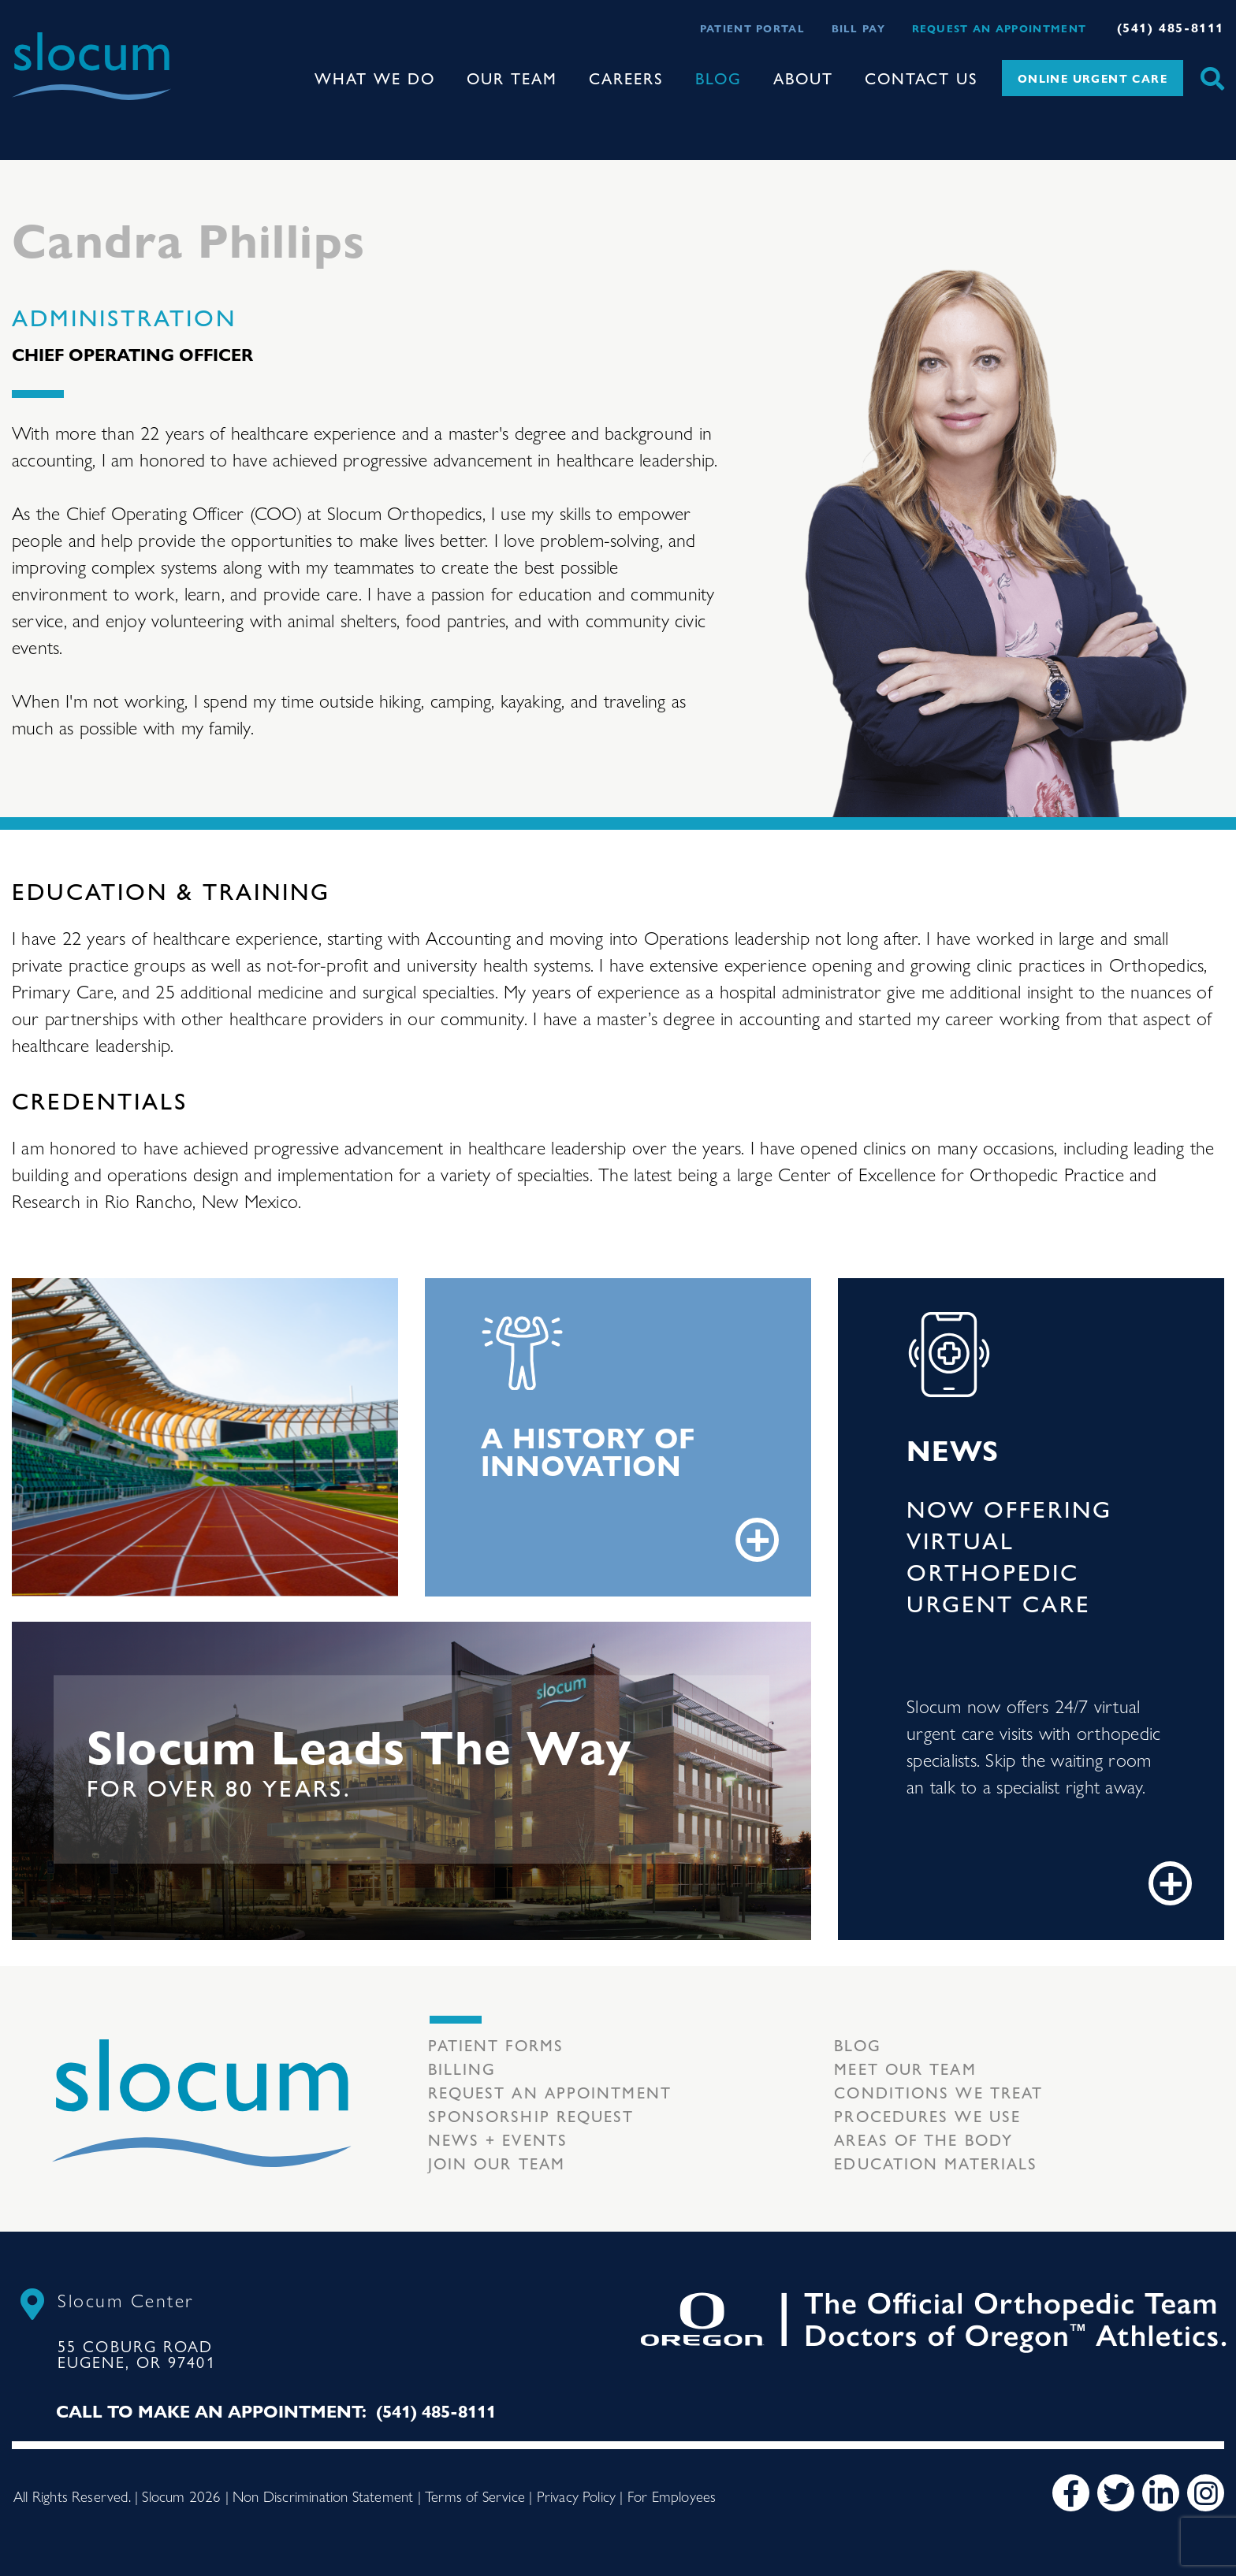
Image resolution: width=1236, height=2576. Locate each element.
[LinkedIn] (1160, 2492)
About (803, 77)
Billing (462, 2068)
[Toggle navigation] (24, 114)
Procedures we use (927, 2115)
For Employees (671, 2496)
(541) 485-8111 (1170, 27)
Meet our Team (905, 2068)
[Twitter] (1115, 2492)
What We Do (375, 77)
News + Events (498, 2139)
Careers (626, 77)
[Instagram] (1205, 2492)
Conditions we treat (938, 2091)
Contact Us (921, 77)
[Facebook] (1070, 2492)
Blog (718, 77)
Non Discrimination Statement (323, 2496)
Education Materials (935, 2162)
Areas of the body (923, 2139)
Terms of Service (475, 2496)
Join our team (496, 2162)
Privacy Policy (576, 2496)
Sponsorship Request (531, 2115)
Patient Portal (752, 27)
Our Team (512, 77)
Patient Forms (496, 2044)
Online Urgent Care (1092, 78)
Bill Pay (858, 27)
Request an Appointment (999, 27)
